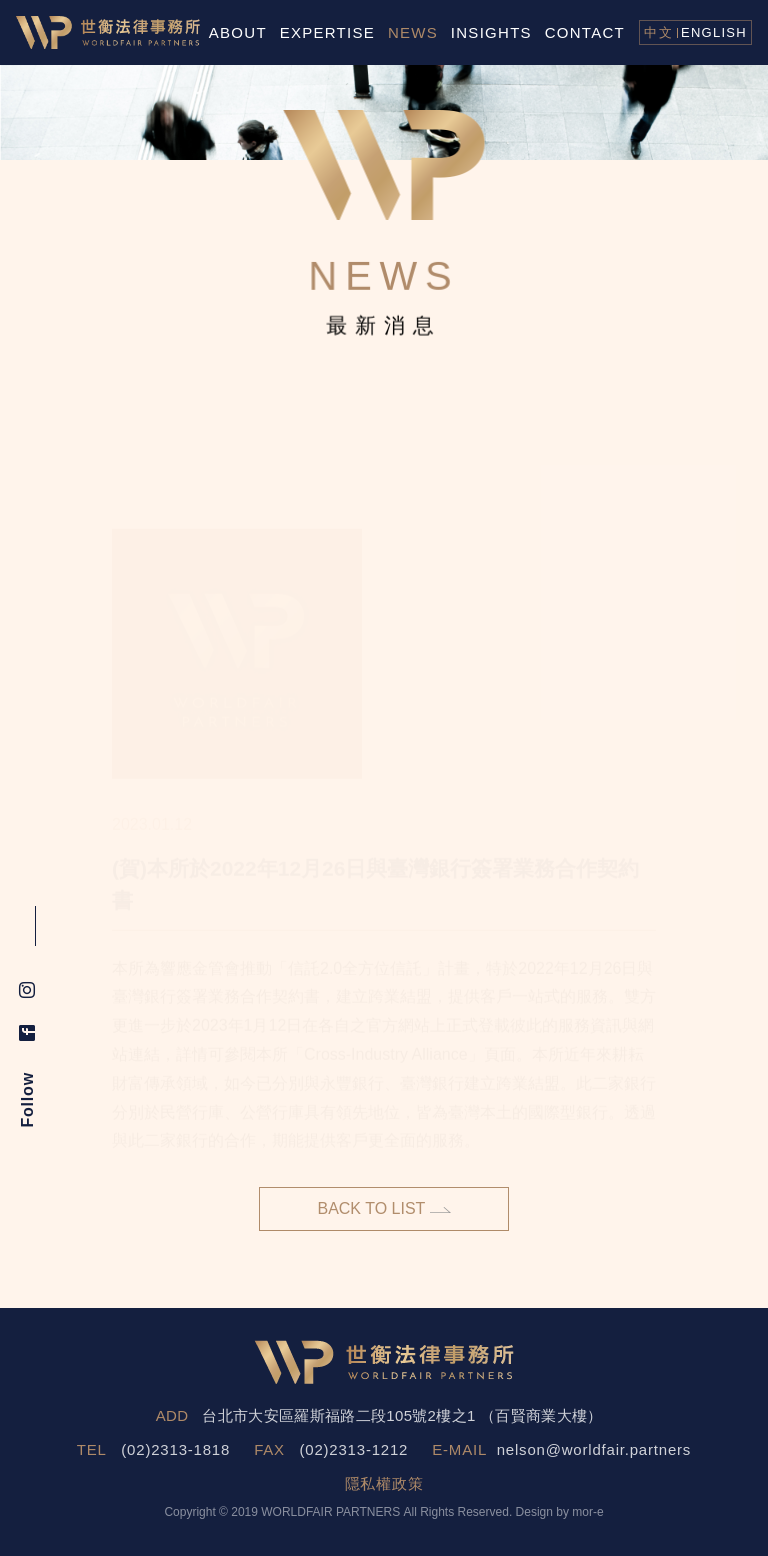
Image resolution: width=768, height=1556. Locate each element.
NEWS (413, 32)
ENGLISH (714, 32)
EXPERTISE (327, 32)
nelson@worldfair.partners (594, 1449)
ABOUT (238, 32)
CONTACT (585, 32)
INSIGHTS (491, 32)
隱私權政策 (384, 1483)
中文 (658, 32)
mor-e (587, 1512)
